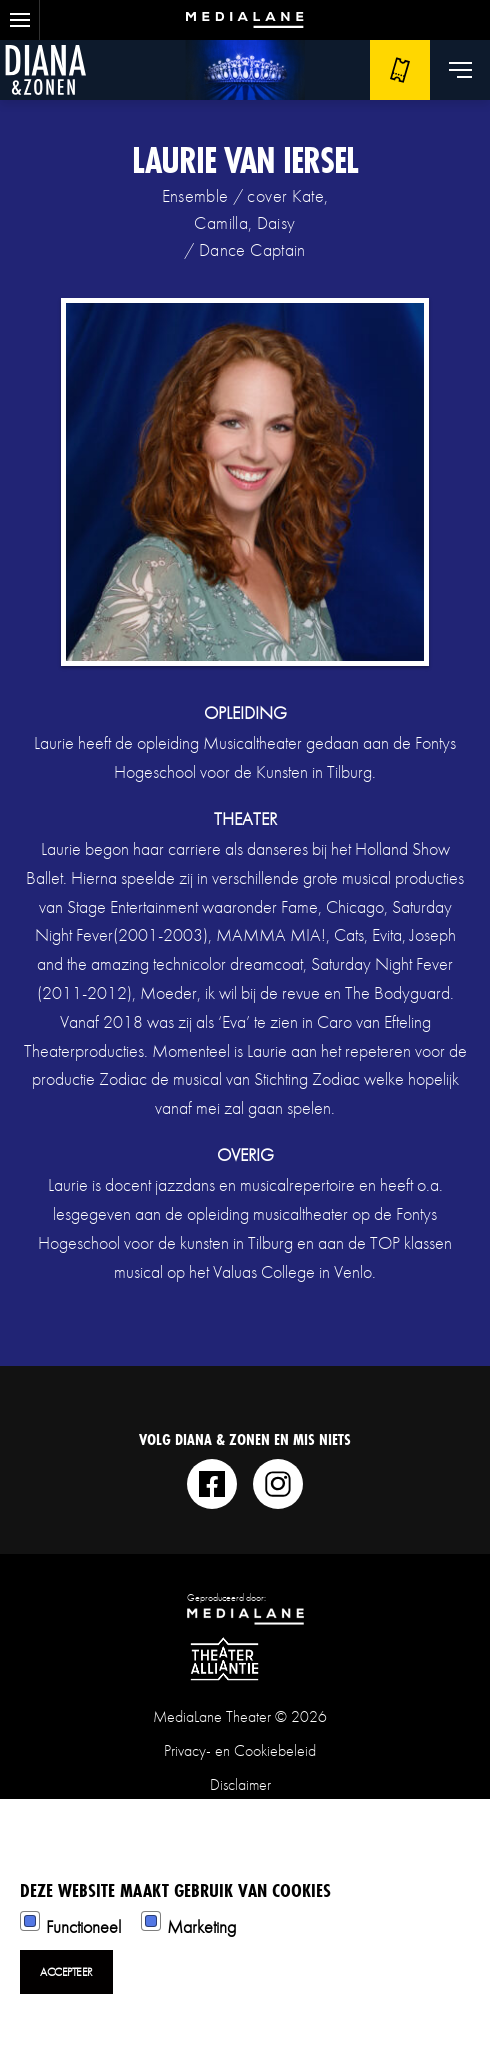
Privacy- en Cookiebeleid (240, 1750)
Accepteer (66, 1972)
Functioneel (83, 1926)
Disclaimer (240, 1784)
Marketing (201, 1926)
